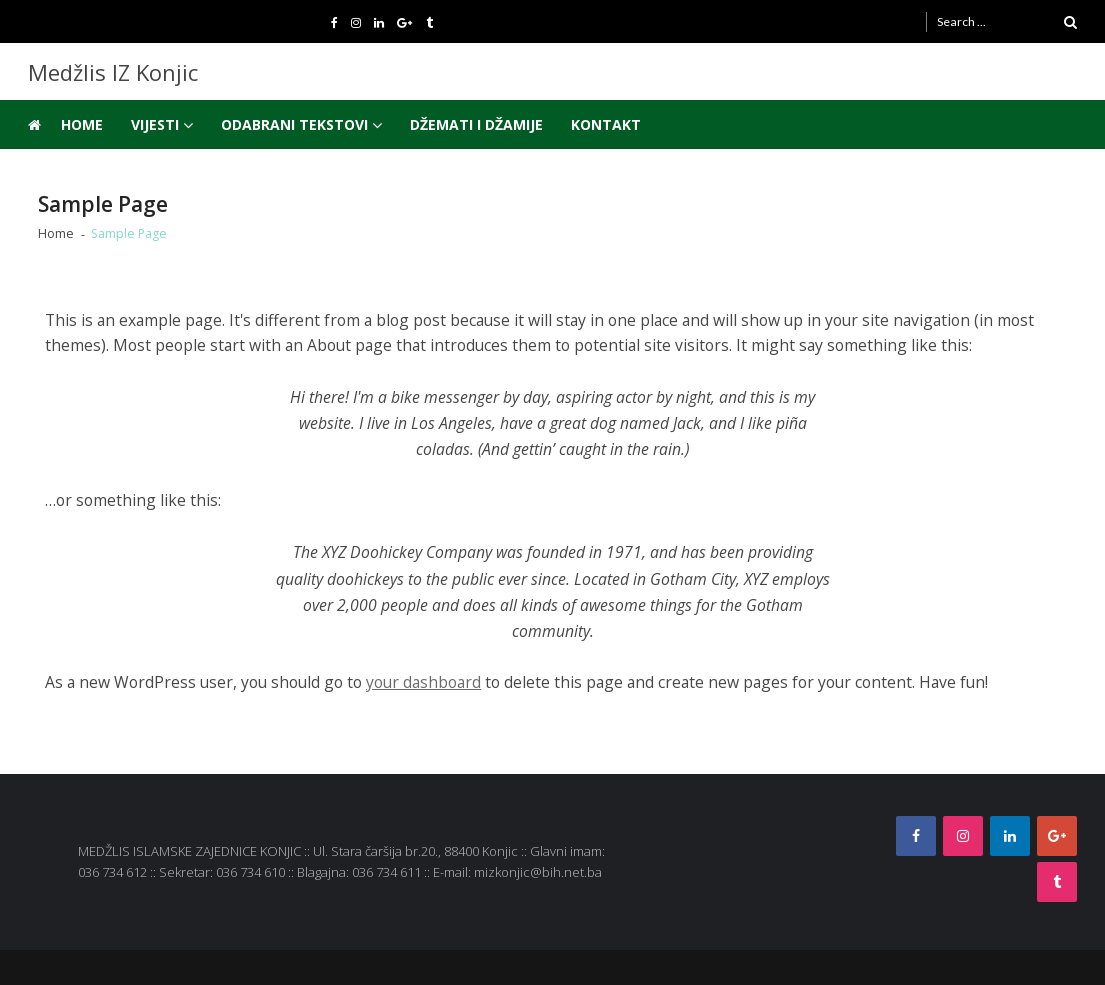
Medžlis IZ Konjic (113, 72)
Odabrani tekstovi (294, 124)
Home (82, 124)
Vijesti (155, 124)
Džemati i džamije (476, 124)
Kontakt (606, 124)
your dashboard (423, 682)
